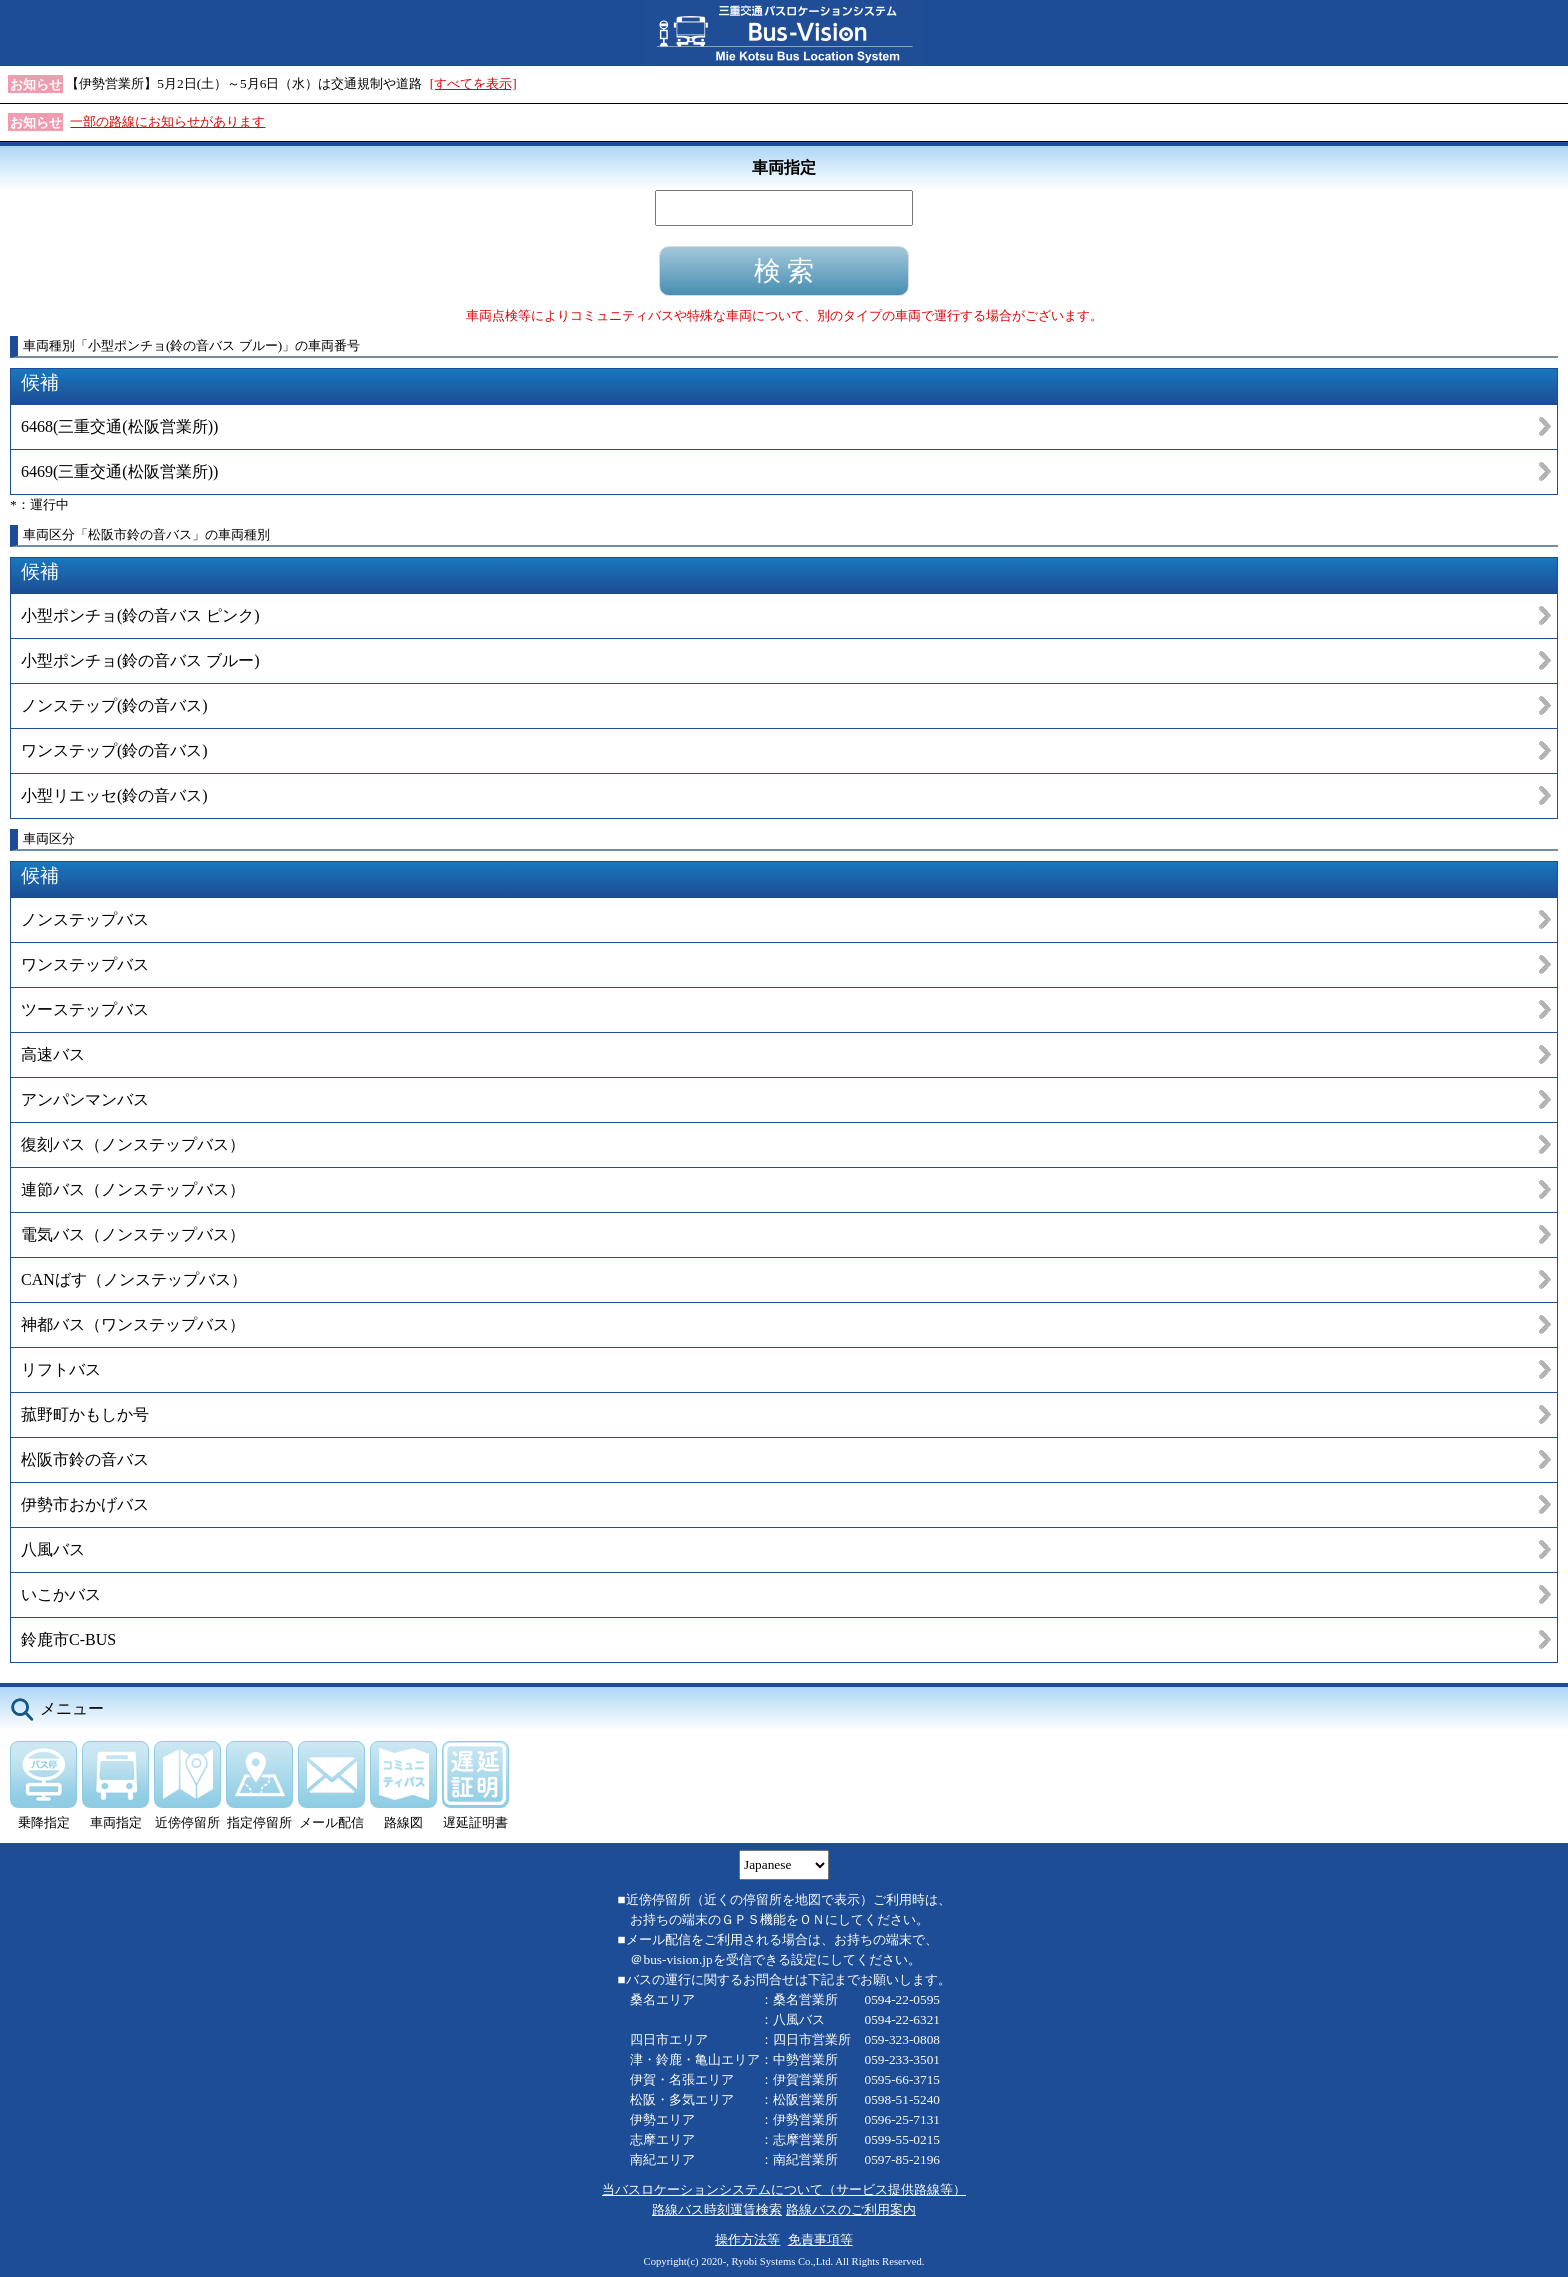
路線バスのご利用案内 (851, 2209)
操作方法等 (747, 2239)
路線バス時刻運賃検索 (717, 2209)
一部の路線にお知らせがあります (167, 121)
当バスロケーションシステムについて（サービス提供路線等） (784, 2189)
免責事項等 (820, 2239)
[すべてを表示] (473, 83)
